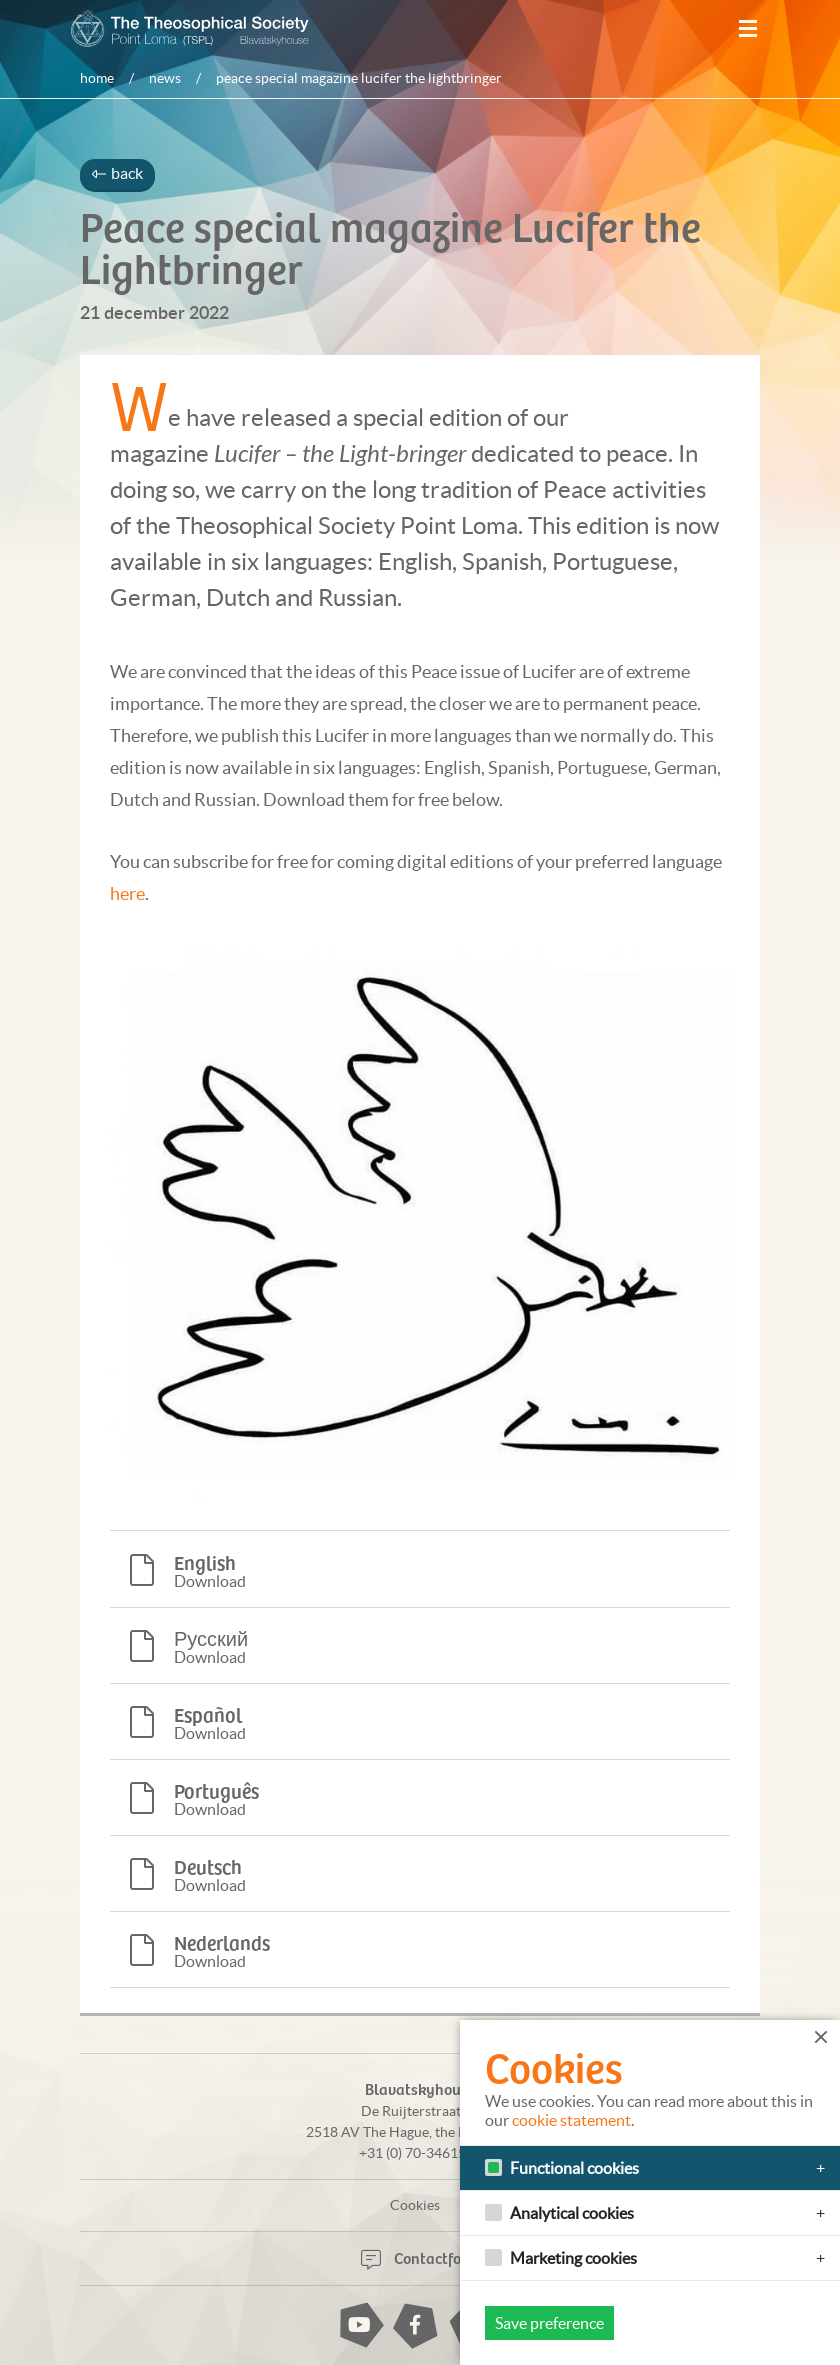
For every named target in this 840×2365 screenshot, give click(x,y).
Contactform (420, 2256)
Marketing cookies (573, 2258)
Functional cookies (574, 2168)
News (165, 78)
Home (97, 78)
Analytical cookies (572, 2213)
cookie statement (571, 2120)
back (117, 173)
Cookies (415, 2204)
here (127, 893)
